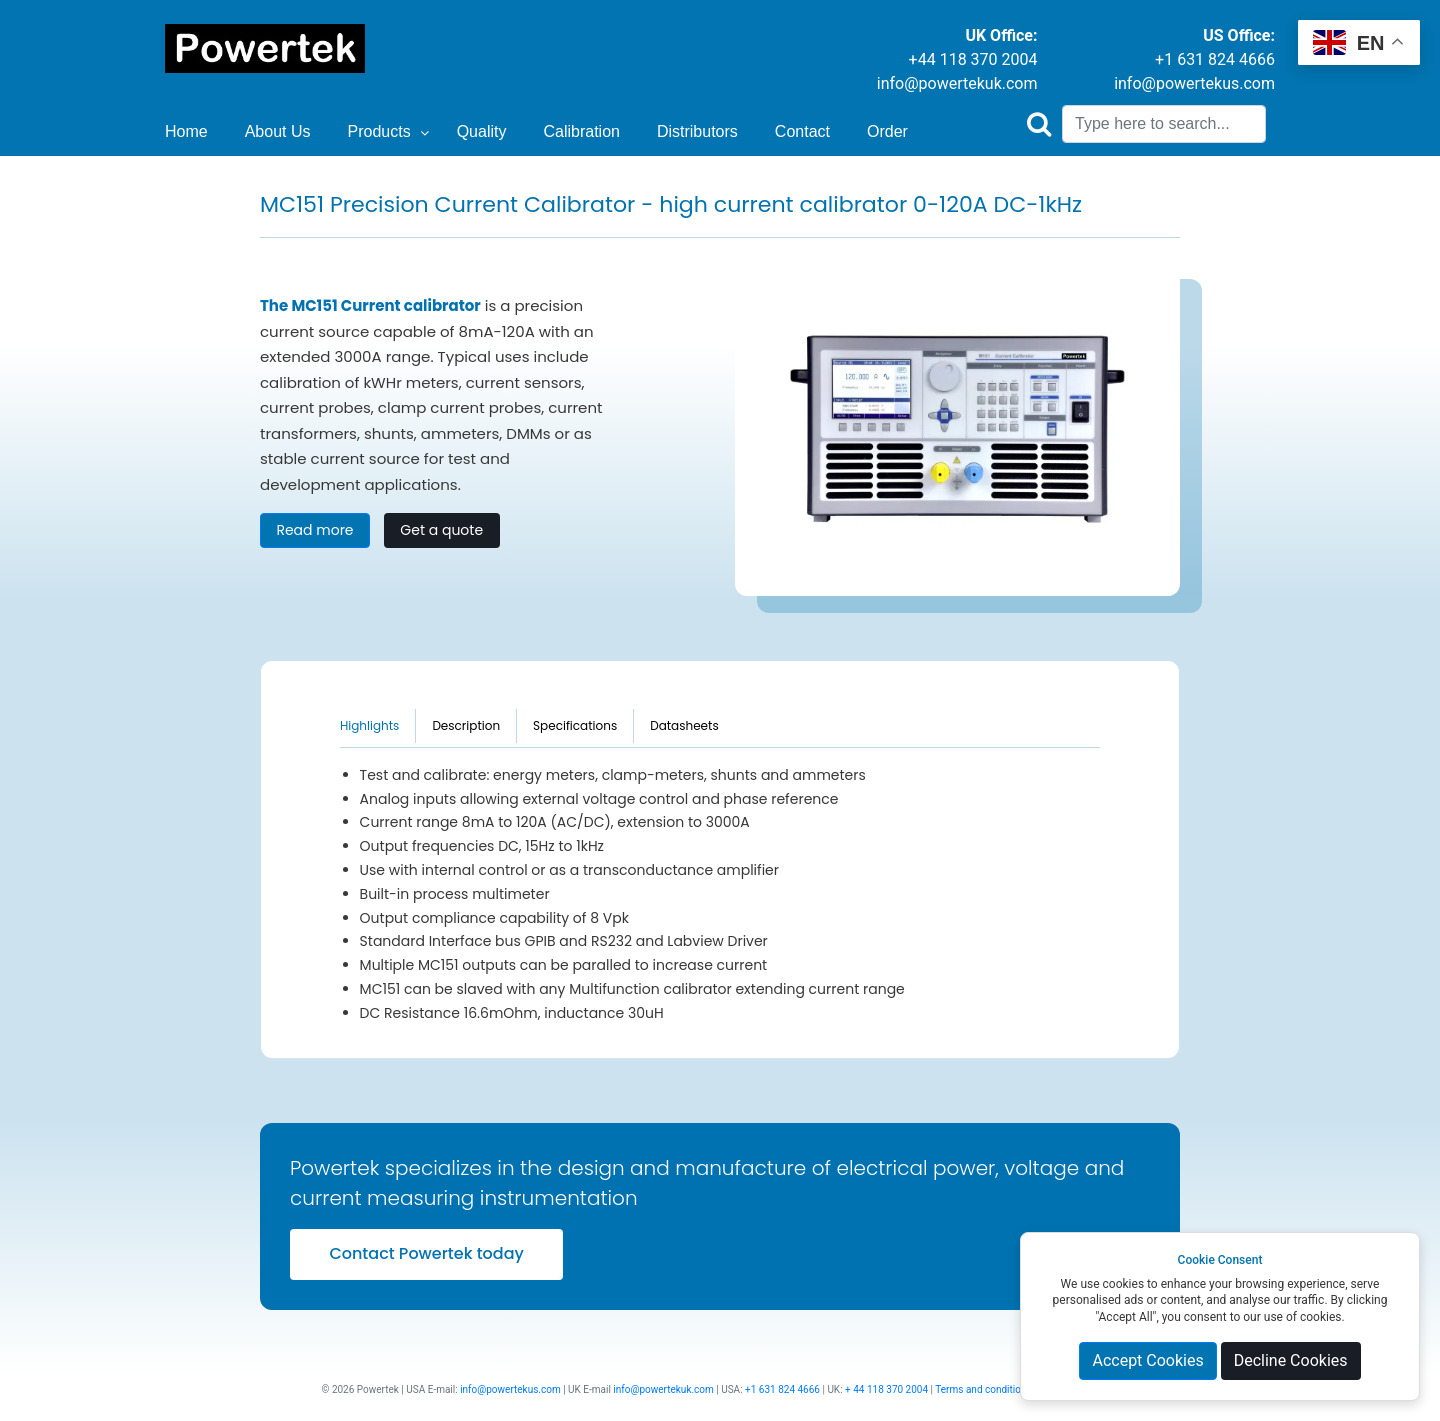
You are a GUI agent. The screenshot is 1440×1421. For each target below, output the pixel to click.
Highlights (369, 725)
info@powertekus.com (1194, 83)
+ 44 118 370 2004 (886, 1389)
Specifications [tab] (575, 725)
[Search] (1164, 124)
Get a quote (441, 530)
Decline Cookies (1291, 1360)
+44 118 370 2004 (973, 59)
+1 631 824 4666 (1215, 59)
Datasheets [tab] (684, 725)
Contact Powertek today (426, 1253)
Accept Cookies (1147, 1360)
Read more (314, 530)
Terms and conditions (983, 1389)
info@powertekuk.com (957, 83)
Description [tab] (466, 725)
